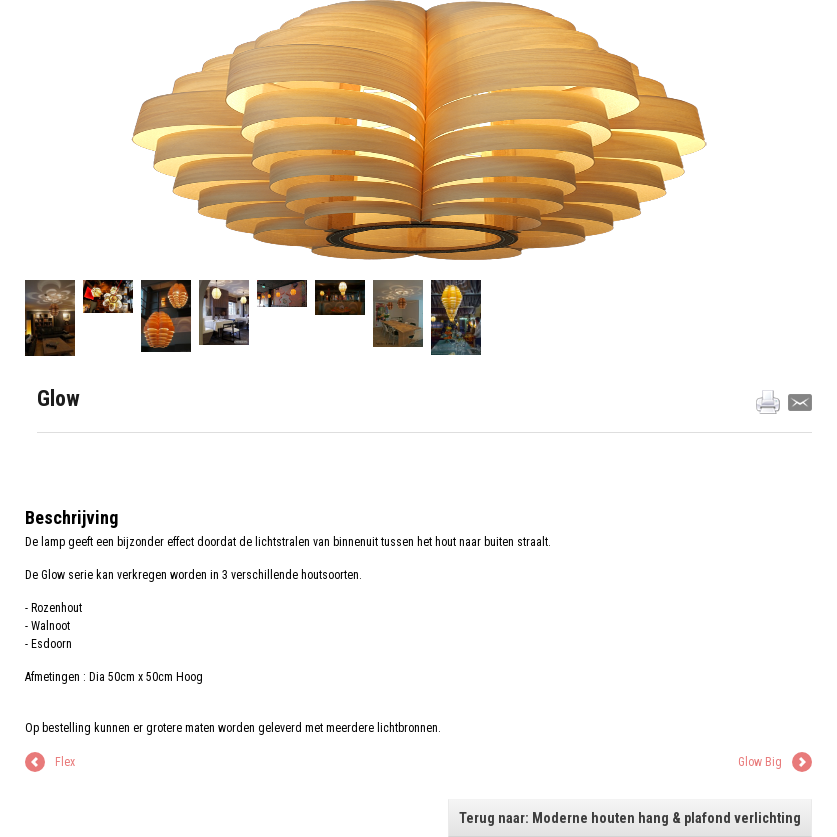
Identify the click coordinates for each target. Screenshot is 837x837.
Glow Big (760, 762)
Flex (65, 762)
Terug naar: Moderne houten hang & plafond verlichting (630, 818)
